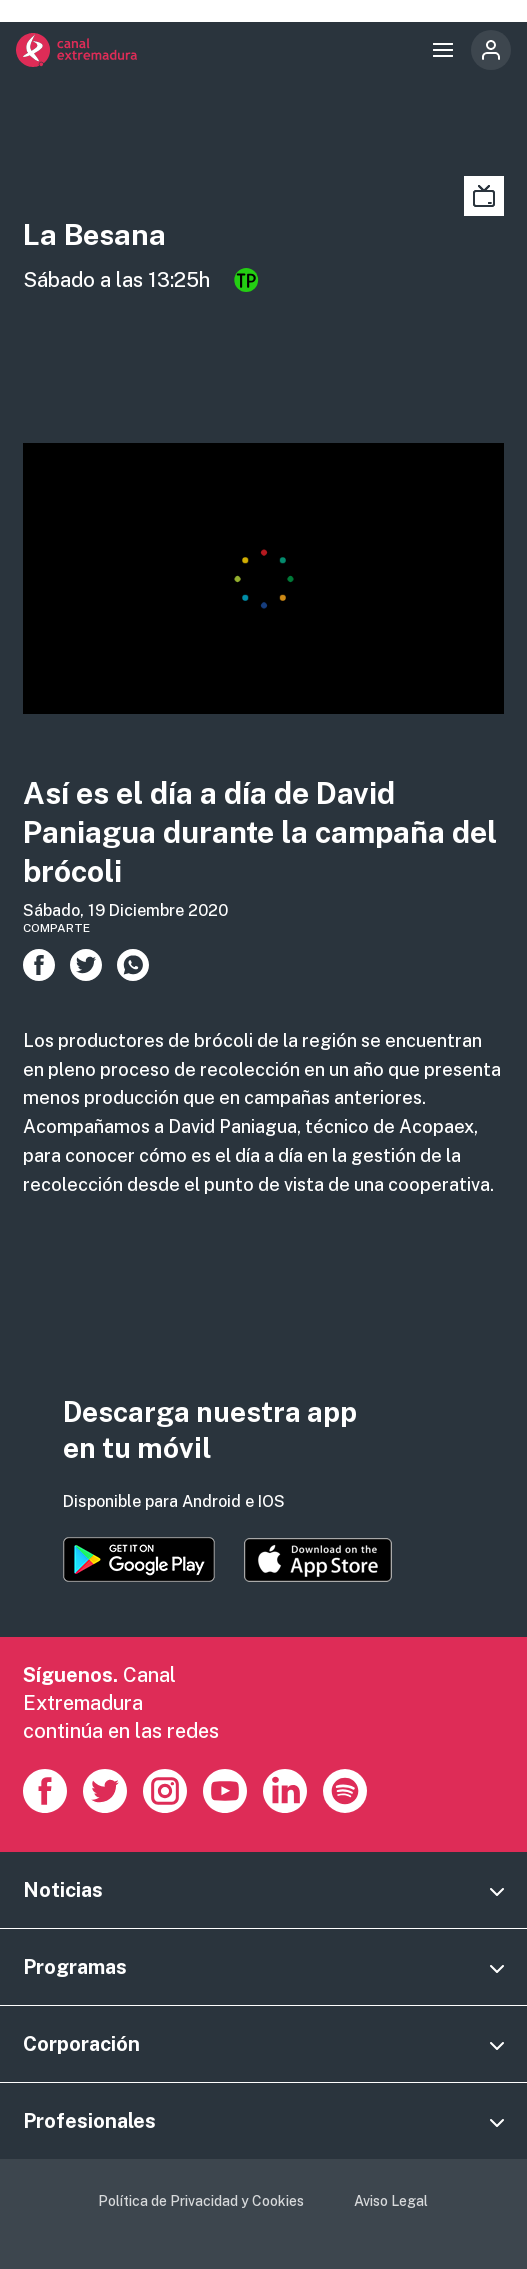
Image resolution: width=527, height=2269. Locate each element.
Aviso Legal (391, 2201)
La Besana (94, 234)
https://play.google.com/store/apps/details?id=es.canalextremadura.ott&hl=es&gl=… (139, 1559)
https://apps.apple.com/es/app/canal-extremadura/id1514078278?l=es (318, 1560)
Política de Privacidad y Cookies (201, 2201)
